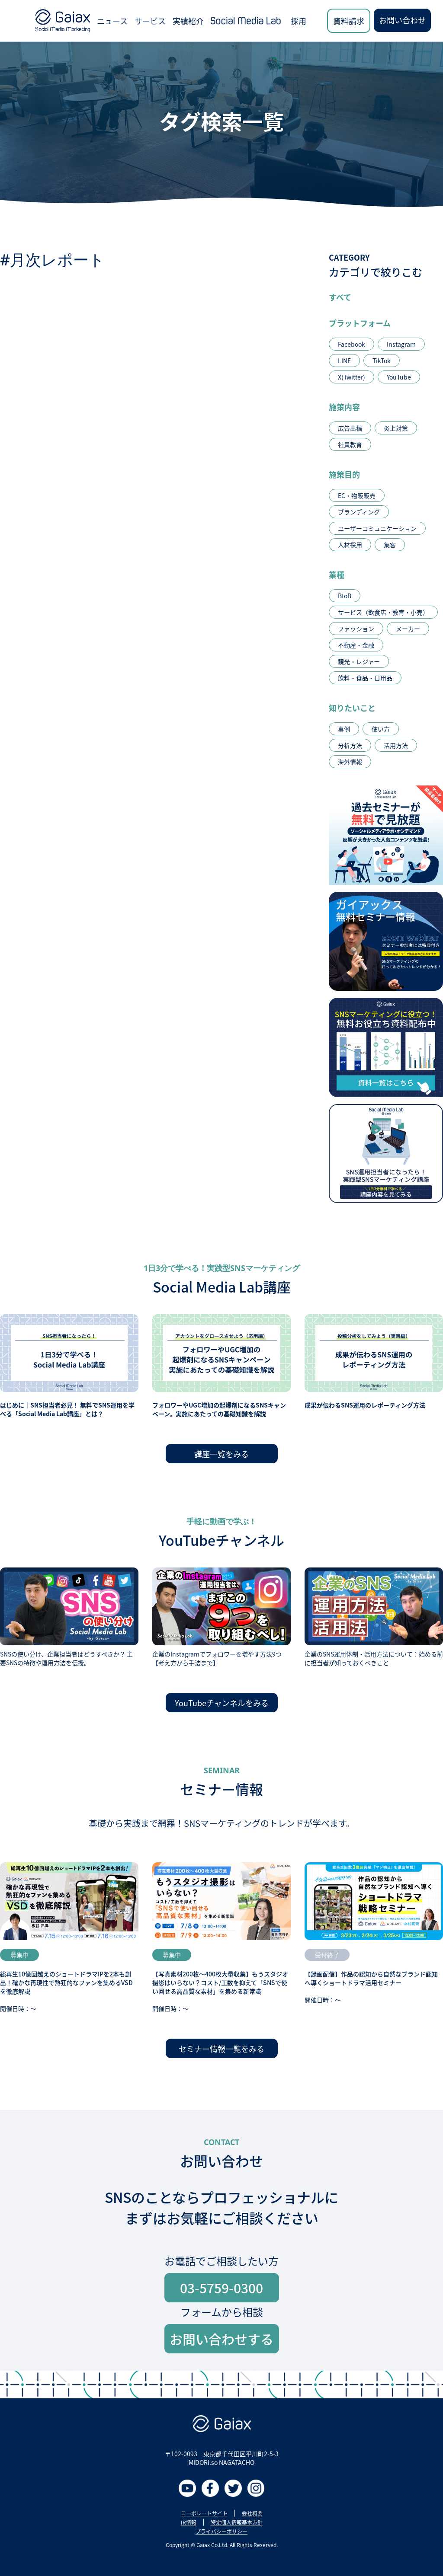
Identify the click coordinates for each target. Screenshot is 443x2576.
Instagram (401, 344)
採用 (298, 20)
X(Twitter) (351, 377)
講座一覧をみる (221, 1453)
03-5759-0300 (221, 2287)
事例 (344, 729)
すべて (340, 297)
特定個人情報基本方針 (237, 2522)
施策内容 (344, 406)
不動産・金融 (356, 645)
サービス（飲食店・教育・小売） (383, 612)
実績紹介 (188, 20)
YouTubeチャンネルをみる (222, 1702)
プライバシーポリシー (221, 2531)
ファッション (356, 628)
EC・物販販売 (357, 495)
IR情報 (188, 2522)
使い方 (381, 729)
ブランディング (359, 512)
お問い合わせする (221, 2338)
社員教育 (350, 444)
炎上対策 (396, 428)
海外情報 (350, 761)
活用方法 (396, 745)
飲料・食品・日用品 (365, 678)
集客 (390, 544)
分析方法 (350, 745)
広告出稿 (350, 428)
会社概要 (252, 2513)
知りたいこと (352, 707)
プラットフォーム (360, 323)
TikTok (381, 360)
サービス (150, 20)
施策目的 (344, 474)
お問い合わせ (402, 20)
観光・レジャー (359, 661)
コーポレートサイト (204, 2513)
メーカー (408, 628)
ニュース (112, 20)
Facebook (351, 344)
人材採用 (350, 544)
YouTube (399, 377)
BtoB (344, 595)
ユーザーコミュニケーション (377, 528)
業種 (336, 574)
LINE (344, 360)
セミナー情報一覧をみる (221, 2048)
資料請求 (348, 20)
